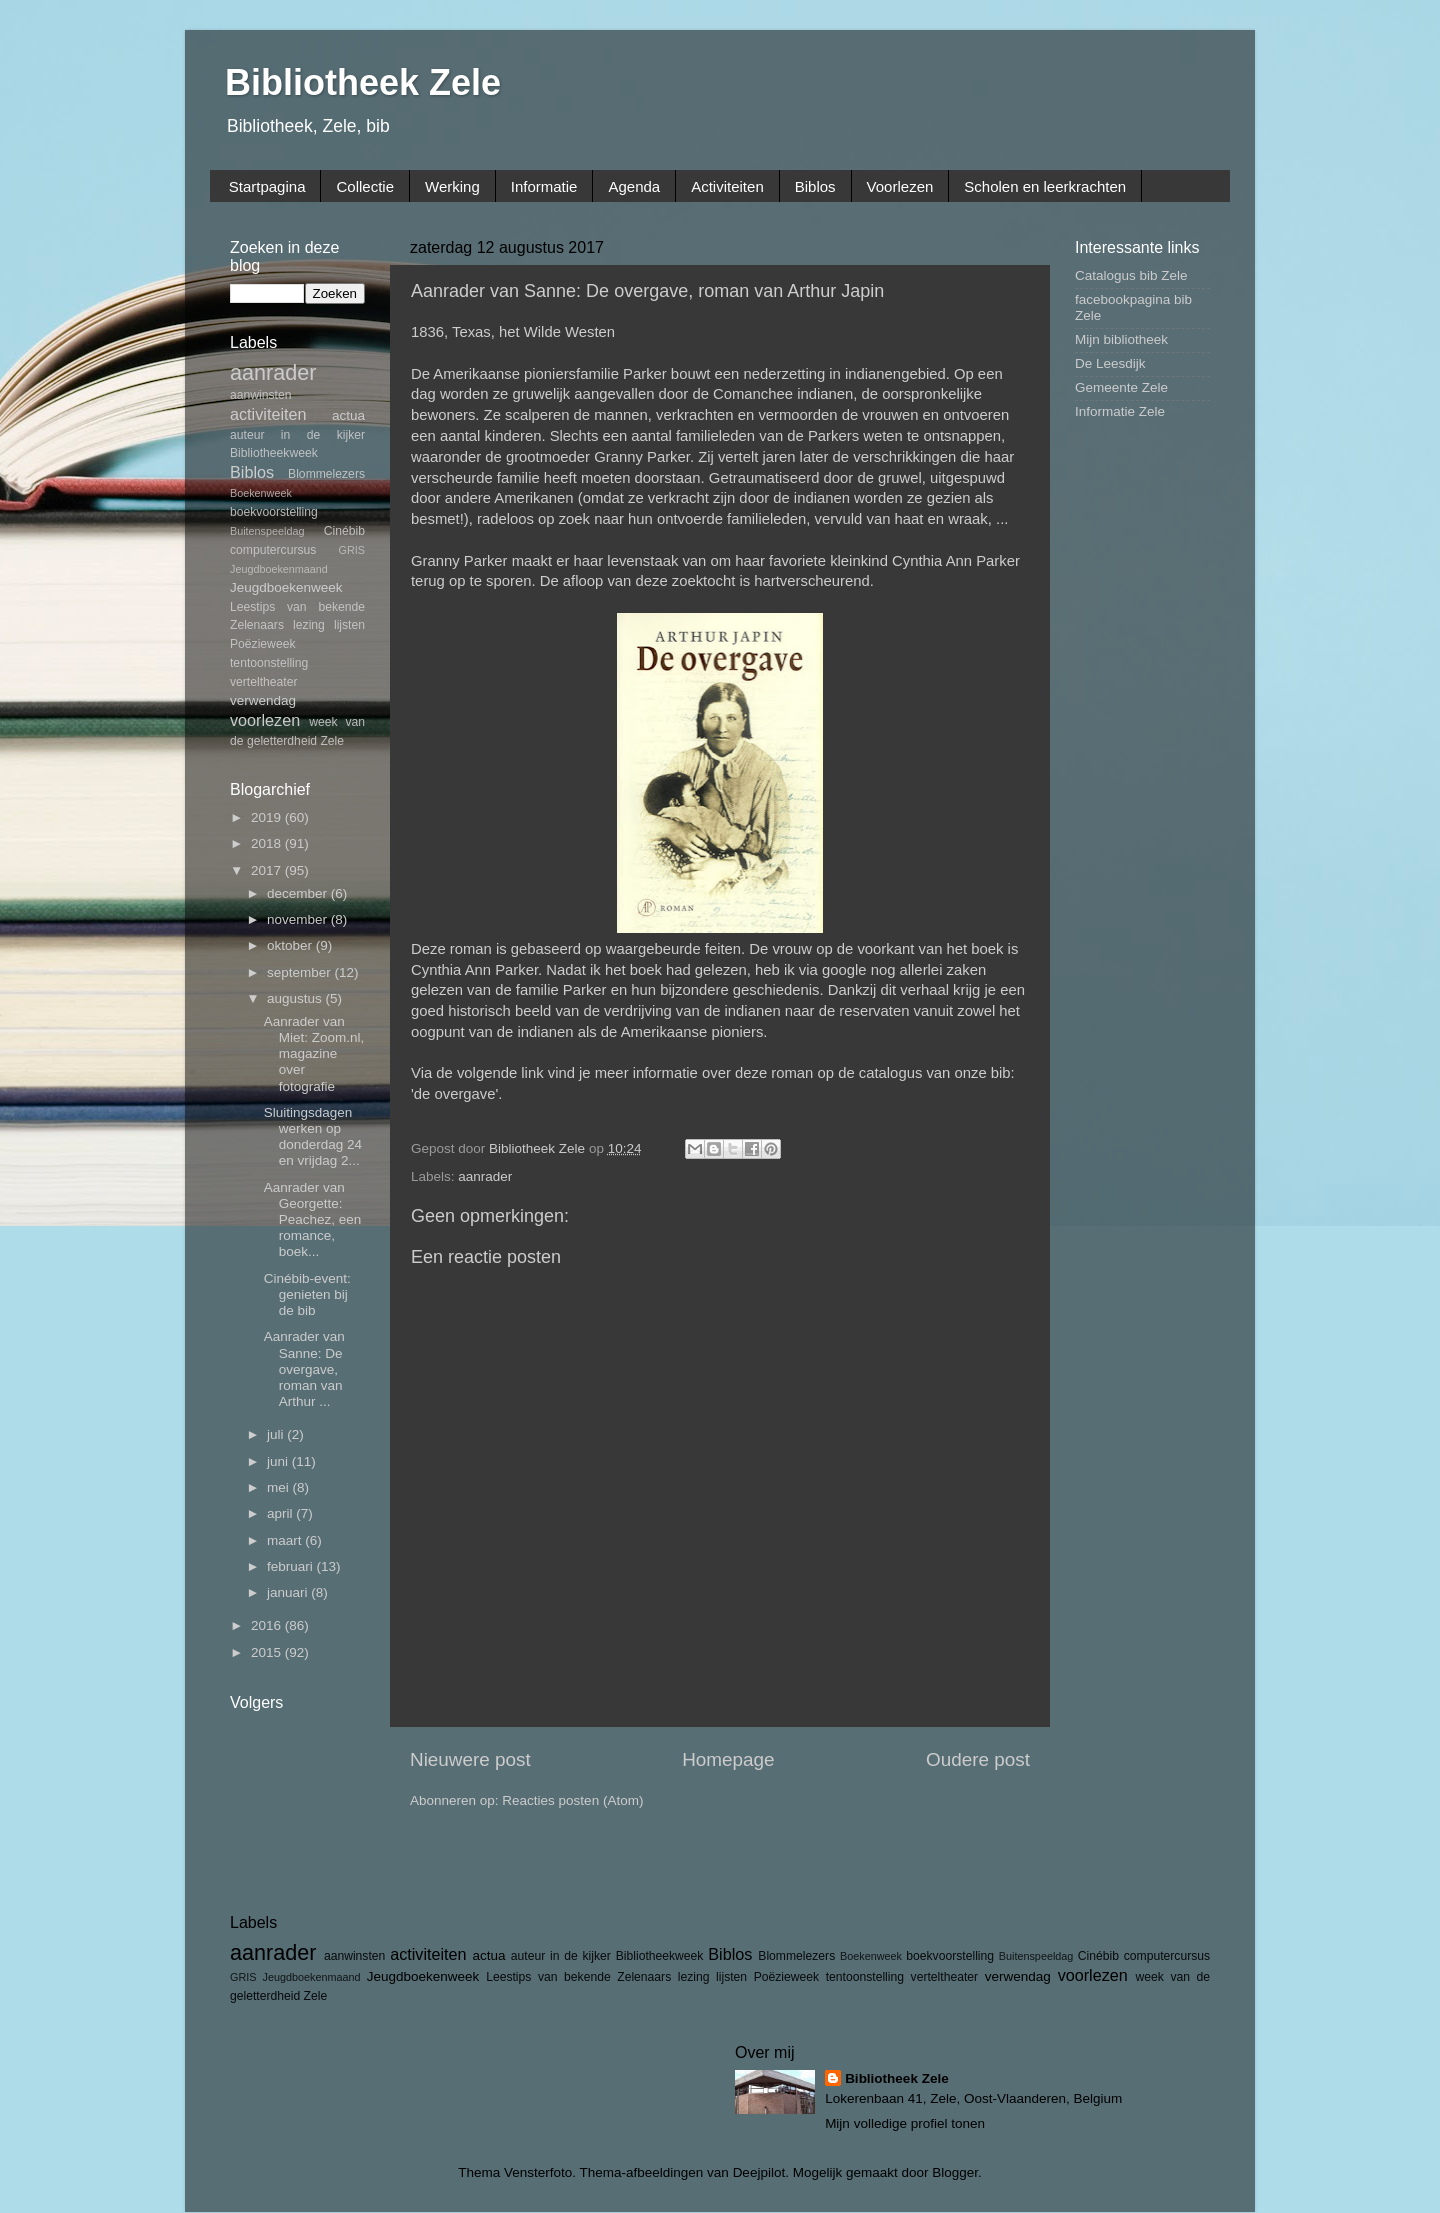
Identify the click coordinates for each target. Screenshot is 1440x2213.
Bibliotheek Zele (363, 82)
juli (277, 1434)
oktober (291, 945)
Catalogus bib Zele (1131, 275)
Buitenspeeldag (267, 531)
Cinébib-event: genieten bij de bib (307, 1294)
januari (289, 1592)
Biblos (815, 186)
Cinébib (344, 531)
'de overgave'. (457, 1094)
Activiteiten (727, 186)
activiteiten (268, 414)
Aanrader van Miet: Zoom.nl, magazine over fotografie (314, 1054)
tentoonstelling (269, 663)
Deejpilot (759, 2172)
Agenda (634, 186)
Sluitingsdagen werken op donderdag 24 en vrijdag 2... (313, 1137)
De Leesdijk (1110, 363)
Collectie (365, 186)
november (299, 919)
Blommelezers (326, 474)
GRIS (352, 550)
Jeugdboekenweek (286, 587)
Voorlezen (900, 186)
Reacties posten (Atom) (572, 1800)
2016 (268, 1625)
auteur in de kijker (297, 435)
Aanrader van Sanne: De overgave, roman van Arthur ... (304, 1369)
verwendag (263, 700)
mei (280, 1487)
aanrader (485, 1176)
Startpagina (267, 186)
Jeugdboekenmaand (279, 569)
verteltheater (264, 682)
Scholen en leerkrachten (1045, 186)
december (299, 893)
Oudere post (978, 1759)
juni (279, 1461)
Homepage (728, 1759)
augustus (296, 998)
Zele (332, 741)
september (301, 972)
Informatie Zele (1120, 411)
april (281, 1513)
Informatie (544, 186)
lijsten (349, 625)
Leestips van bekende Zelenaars (578, 1977)
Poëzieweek (262, 644)
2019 (268, 817)
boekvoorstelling (274, 512)
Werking (452, 186)
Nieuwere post (470, 1759)
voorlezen (265, 720)
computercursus (273, 550)
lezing (309, 625)
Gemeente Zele (1121, 387)
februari (292, 1566)
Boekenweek (261, 493)
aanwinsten (260, 395)
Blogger (955, 2172)
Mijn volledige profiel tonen (905, 2123)
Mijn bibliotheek (1121, 339)
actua (348, 415)
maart (286, 1540)
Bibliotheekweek (274, 453)
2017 (268, 870)
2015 (268, 1652)
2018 (268, 843)
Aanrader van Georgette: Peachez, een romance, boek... (313, 1220)
